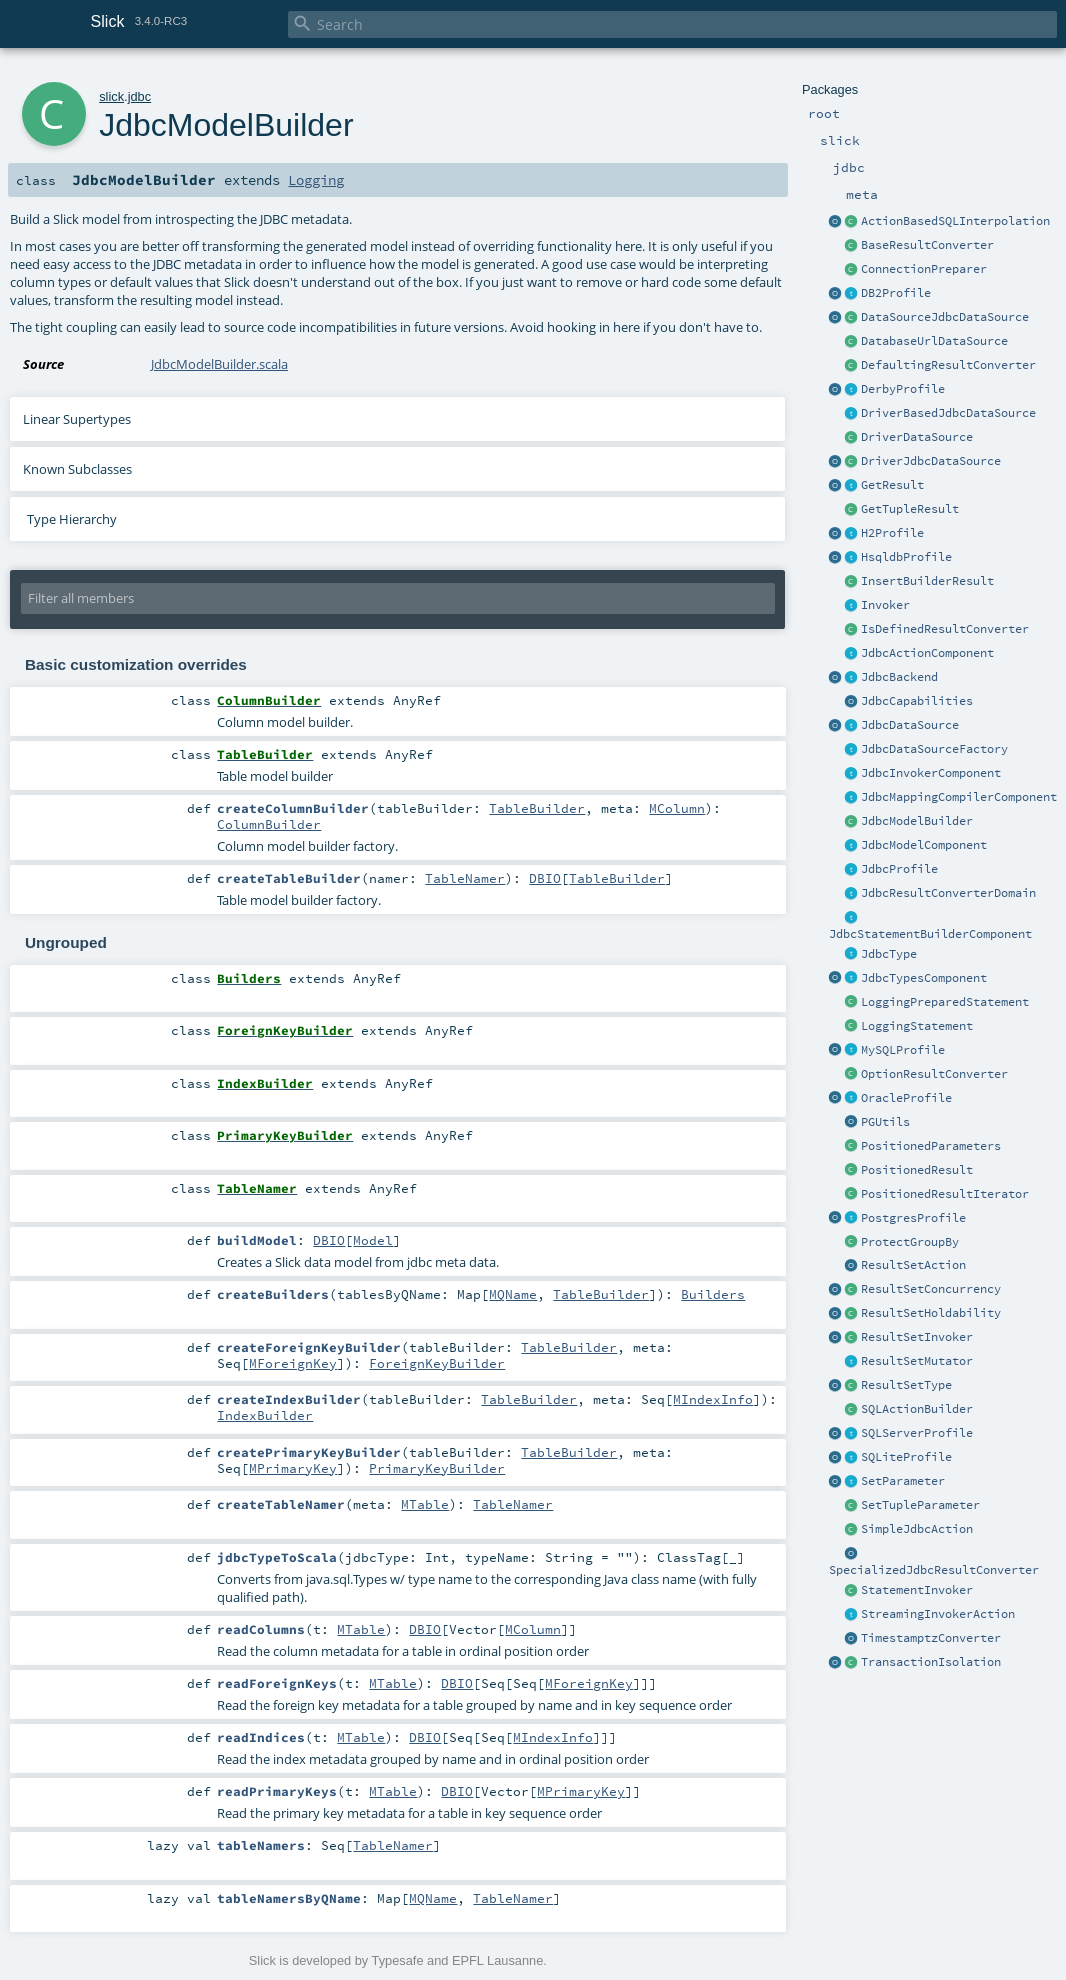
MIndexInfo (713, 1399)
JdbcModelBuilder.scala (219, 364)
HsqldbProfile (906, 557)
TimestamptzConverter (931, 1638)
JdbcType (889, 954)
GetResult (892, 485)
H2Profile (892, 533)
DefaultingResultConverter (948, 365)
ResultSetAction (913, 1265)
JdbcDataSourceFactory (934, 749)
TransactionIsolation (931, 1662)
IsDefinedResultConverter (945, 629)
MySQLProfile (903, 1050)
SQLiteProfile (906, 1457)
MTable (425, 1504)
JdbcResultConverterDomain (948, 893)
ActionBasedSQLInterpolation (955, 221)
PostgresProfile (913, 1218)
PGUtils (885, 1122)
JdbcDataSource (910, 725)
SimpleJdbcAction (917, 1529)
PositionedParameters (931, 1146)
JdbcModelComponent (924, 845)
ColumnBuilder (269, 824)
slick (111, 96)
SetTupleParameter (920, 1505)
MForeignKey (293, 1363)
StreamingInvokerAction (938, 1614)
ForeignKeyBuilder (437, 1363)
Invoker (885, 605)
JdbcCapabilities (917, 701)
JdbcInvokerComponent (931, 773)
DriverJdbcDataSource (931, 461)
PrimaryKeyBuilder (437, 1468)
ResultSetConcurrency (931, 1289)
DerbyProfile (903, 389)
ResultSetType (906, 1385)
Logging (316, 180)
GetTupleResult (910, 509)
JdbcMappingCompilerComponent (959, 797)
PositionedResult (917, 1170)
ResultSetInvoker (917, 1337)
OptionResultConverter (934, 1074)
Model (373, 1240)
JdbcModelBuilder (917, 821)
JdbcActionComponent (927, 653)
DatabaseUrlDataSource (934, 341)
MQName (513, 1294)
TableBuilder (537, 808)
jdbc (139, 96)
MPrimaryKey (293, 1468)
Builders (713, 1294)
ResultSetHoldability (931, 1313)
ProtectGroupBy (910, 1242)
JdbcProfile (899, 869)
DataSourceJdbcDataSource (945, 317)
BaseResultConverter (927, 245)
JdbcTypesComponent (924, 978)
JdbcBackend (899, 677)
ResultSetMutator (917, 1361)
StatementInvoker (917, 1590)
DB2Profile (896, 293)
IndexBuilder (265, 1415)
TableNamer (465, 878)
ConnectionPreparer (924, 269)
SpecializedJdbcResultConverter (934, 1570)
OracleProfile (906, 1098)
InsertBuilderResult (927, 581)
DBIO (545, 878)
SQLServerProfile (917, 1433)
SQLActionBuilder (917, 1409)
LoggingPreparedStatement (945, 1002)
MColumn (677, 808)
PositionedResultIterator (945, 1194)
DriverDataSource (917, 437)
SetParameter (903, 1481)
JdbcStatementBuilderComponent (930, 934)
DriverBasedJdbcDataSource (948, 413)
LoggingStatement (917, 1026)
